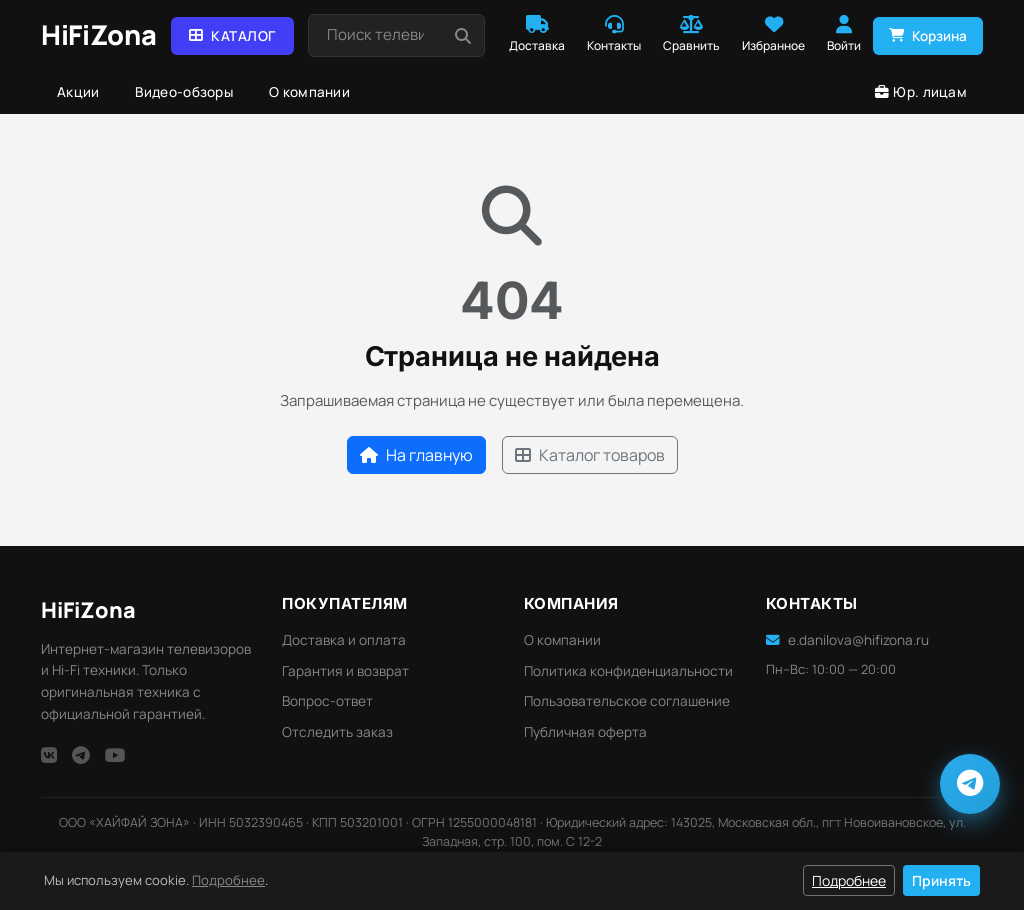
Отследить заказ (337, 732)
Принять (941, 880)
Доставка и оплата (344, 640)
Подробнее (228, 880)
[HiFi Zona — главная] (99, 35)
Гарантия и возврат (345, 671)
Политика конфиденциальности (628, 671)
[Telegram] (81, 755)
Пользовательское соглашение (627, 701)
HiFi (88, 609)
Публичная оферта (585, 732)
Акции (78, 92)
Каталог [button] (232, 36)
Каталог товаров (590, 455)
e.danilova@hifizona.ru (847, 640)
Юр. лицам (921, 92)
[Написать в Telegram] (970, 784)
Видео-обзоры (184, 92)
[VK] (49, 755)
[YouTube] (115, 755)
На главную (416, 455)
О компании (309, 92)
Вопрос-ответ (327, 701)
